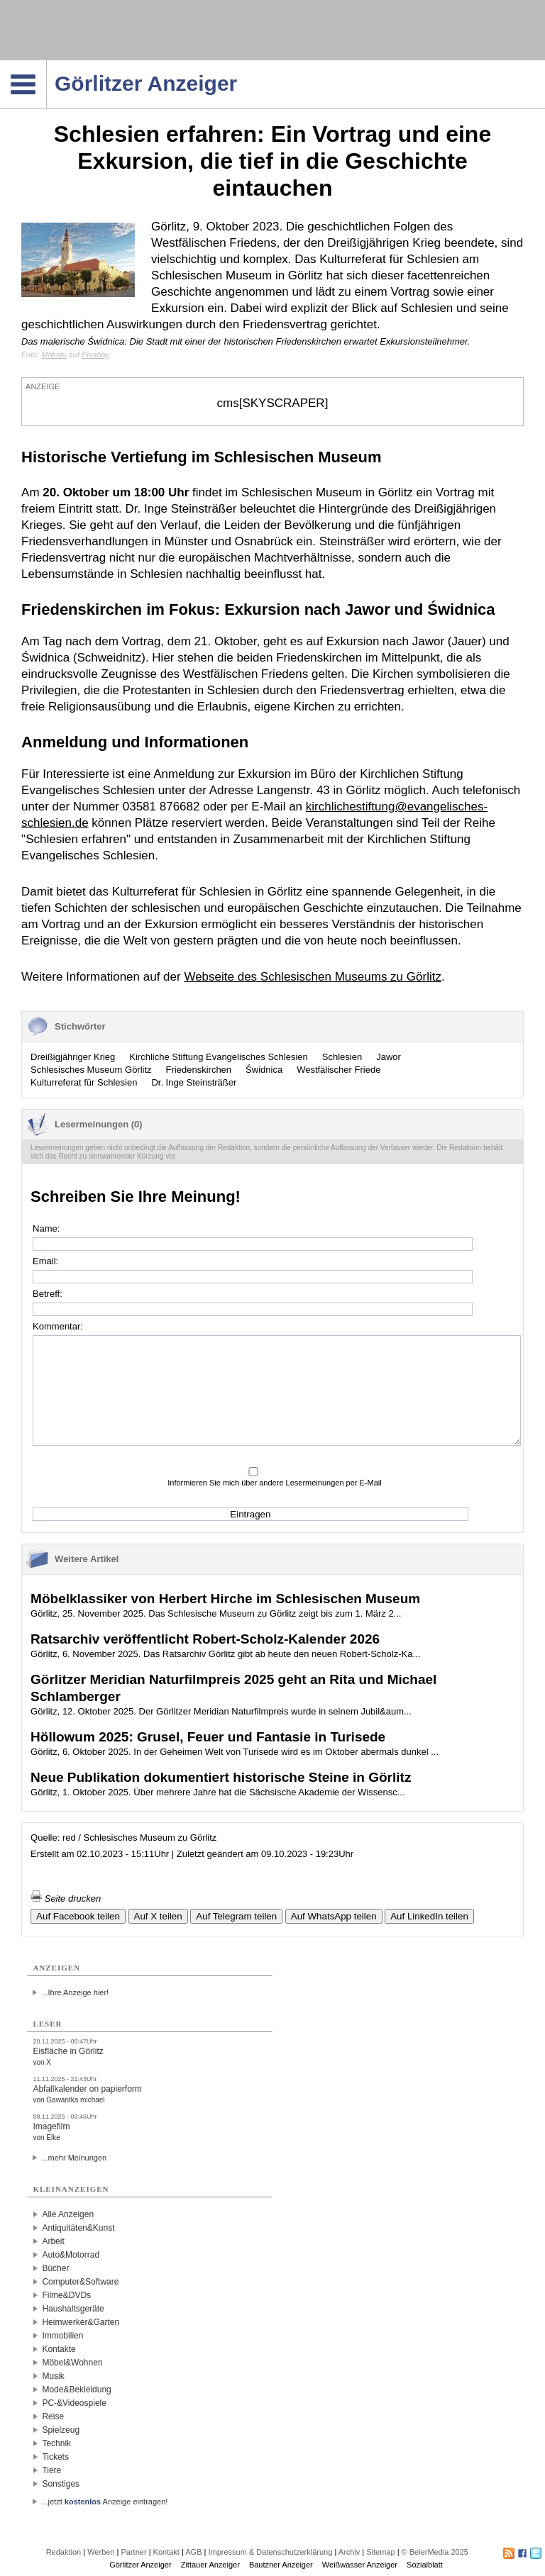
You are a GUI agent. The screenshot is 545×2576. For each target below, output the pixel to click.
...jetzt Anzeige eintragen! (104, 2501)
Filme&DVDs (66, 2295)
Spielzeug (60, 2429)
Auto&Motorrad (70, 2254)
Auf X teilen (158, 1916)
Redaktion (64, 2552)
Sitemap (380, 2552)
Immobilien (62, 2335)
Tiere (51, 2470)
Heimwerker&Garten (80, 2322)
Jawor (388, 1057)
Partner (134, 2552)
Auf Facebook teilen (78, 1916)
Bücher (55, 2268)
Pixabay (95, 354)
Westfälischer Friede (338, 1069)
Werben (100, 2552)
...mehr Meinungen (73, 2157)
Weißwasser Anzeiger (359, 2564)
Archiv (349, 2552)
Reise (53, 2416)
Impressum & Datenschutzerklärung (270, 2552)
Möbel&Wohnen (72, 2362)
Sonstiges (60, 2483)
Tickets (55, 2456)
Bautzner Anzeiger (281, 2564)
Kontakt (166, 2552)
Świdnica (264, 1069)
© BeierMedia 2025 (435, 2552)
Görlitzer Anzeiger (140, 2564)
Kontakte (58, 2349)
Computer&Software (80, 2281)
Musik (53, 2376)
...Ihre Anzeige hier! (75, 1992)
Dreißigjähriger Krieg (73, 1057)
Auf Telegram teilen (236, 1916)
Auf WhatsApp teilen (334, 1916)
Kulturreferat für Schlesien (84, 1082)
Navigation (46, 64)
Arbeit (53, 2241)
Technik (56, 2443)
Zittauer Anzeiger (210, 2564)
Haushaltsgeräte (73, 2308)
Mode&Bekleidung (76, 2389)
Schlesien (342, 1057)
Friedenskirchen (199, 1069)
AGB (193, 2552)
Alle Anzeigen (68, 2214)
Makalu (53, 354)
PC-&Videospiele (74, 2403)
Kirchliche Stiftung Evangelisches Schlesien (218, 1057)
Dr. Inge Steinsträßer (193, 1082)
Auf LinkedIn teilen (429, 1916)
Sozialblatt (425, 2564)
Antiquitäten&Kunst (78, 2227)
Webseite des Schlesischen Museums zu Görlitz (312, 976)
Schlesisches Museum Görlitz (91, 1069)
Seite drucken (66, 1898)
